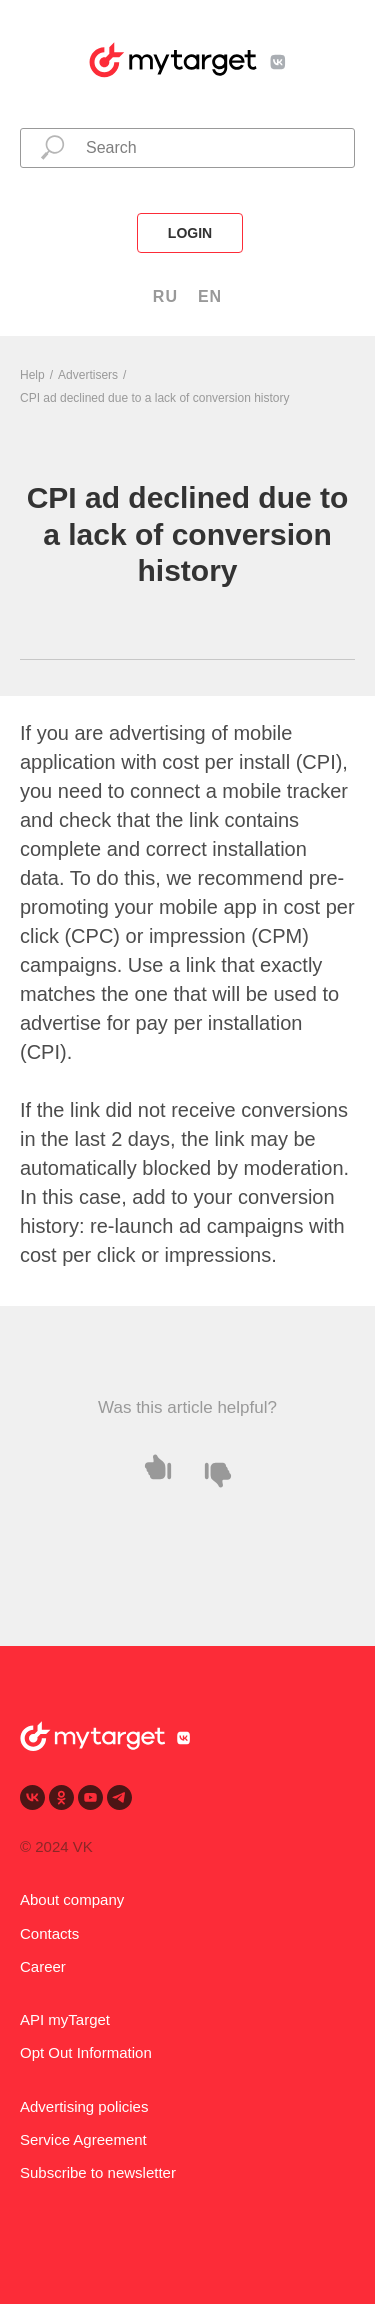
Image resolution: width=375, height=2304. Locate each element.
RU (165, 296)
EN (210, 296)
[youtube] (90, 1797)
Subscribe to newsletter (98, 2172)
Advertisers (88, 375)
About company (72, 1899)
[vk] (32, 1797)
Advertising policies (84, 2106)
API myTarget (65, 2019)
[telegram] (119, 1797)
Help (32, 375)
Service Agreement (83, 2139)
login (190, 233)
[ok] (61, 1797)
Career (43, 1966)
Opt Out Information (86, 2052)
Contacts (49, 1933)
